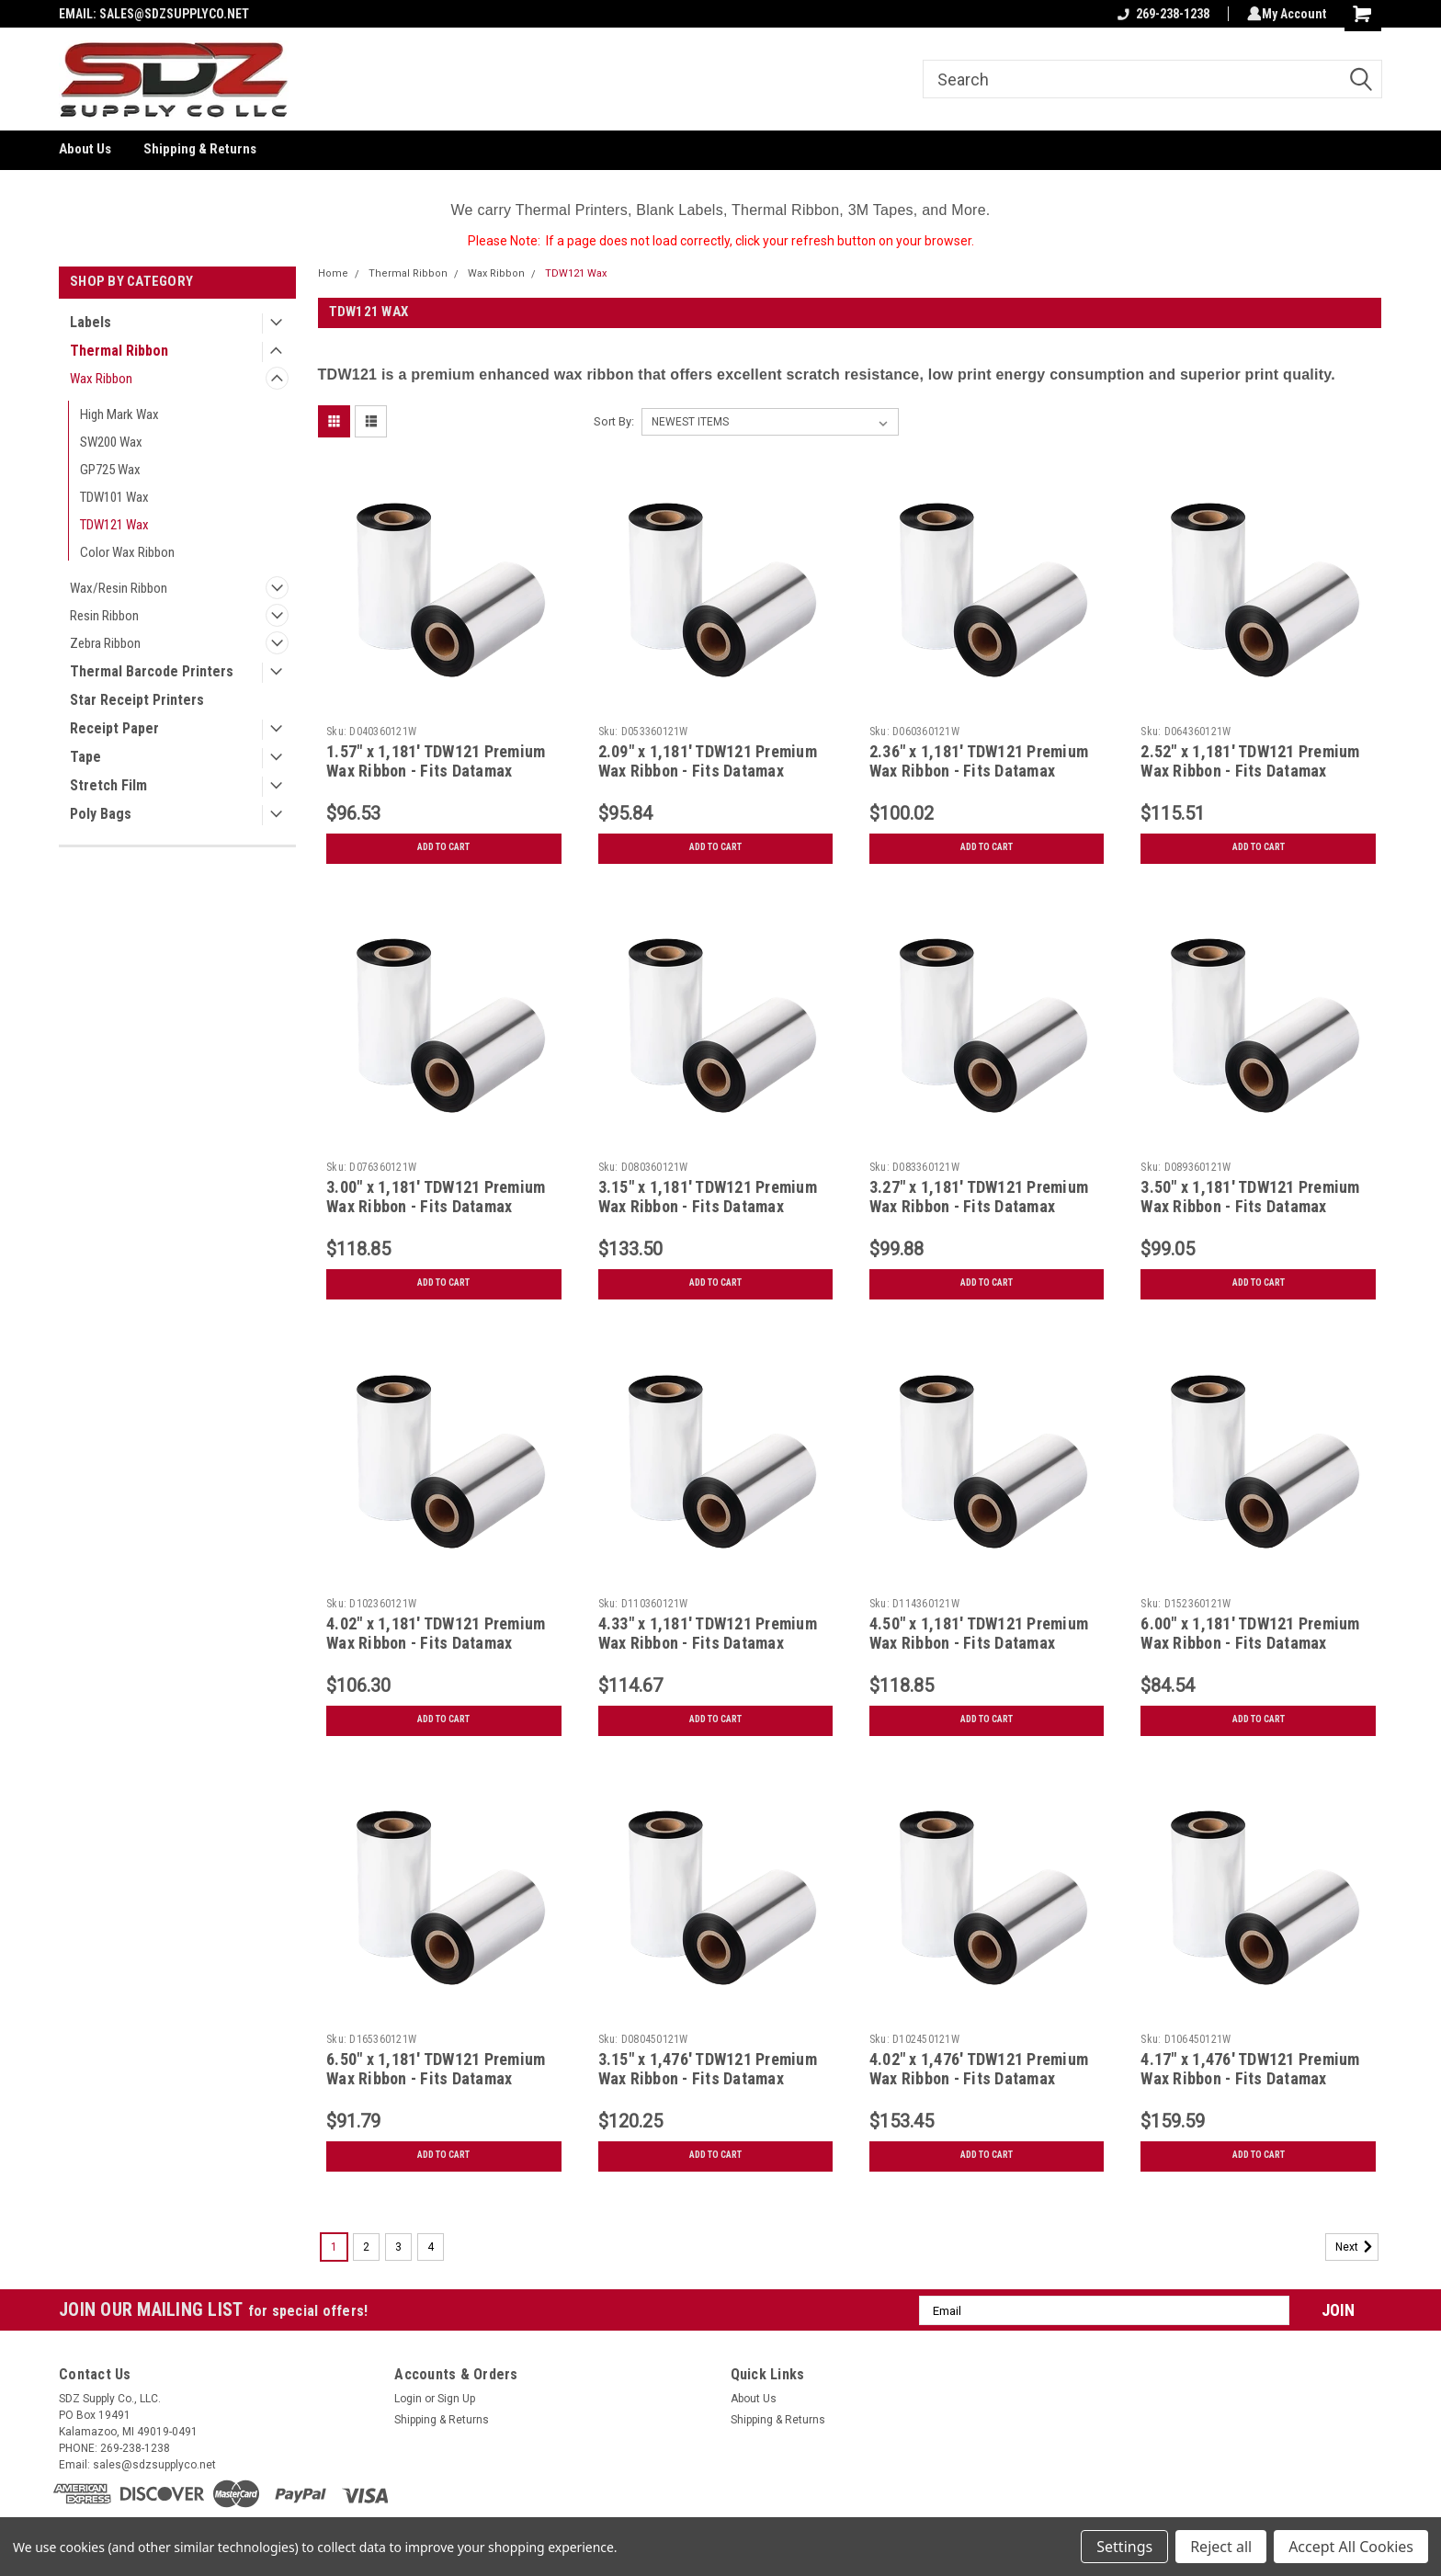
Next (1357, 2247)
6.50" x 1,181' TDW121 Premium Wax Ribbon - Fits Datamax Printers (435, 2078)
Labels (90, 322)
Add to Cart (443, 847)
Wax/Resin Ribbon (118, 588)
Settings (1124, 2546)
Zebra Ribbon (105, 643)
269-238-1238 (1160, 13)
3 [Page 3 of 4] (398, 2247)
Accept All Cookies (1350, 2546)
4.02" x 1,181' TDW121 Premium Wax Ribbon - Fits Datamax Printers (435, 1643)
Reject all (1221, 2546)
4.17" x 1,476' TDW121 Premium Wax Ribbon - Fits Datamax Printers (1249, 2078)
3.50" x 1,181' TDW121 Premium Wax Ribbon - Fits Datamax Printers (1249, 1206)
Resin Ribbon (104, 615)
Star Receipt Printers (137, 700)
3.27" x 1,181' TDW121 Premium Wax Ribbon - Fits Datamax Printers (978, 1206)
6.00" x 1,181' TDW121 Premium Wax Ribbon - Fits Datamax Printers (1249, 1643)
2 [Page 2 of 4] (366, 2247)
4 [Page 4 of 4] (430, 2247)
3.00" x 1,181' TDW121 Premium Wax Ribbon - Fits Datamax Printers (435, 1206)
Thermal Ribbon (119, 350)
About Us (85, 149)
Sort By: (614, 421)
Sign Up (456, 2398)
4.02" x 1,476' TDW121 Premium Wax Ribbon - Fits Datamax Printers (978, 2078)
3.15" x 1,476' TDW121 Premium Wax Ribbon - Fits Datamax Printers (707, 2078)
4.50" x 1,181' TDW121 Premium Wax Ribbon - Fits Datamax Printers (978, 1643)
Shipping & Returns (199, 149)
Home (333, 273)
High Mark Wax (119, 414)
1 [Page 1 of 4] (334, 2247)
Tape (85, 757)
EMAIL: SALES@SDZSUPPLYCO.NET (154, 13)
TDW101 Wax (114, 497)
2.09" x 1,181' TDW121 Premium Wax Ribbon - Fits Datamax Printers (707, 771)
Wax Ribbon (101, 378)
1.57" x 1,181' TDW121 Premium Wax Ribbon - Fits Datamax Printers (435, 771)
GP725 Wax (110, 469)
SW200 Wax (111, 442)
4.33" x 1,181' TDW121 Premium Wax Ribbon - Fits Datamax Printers (707, 1643)
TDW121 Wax (114, 524)
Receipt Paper (114, 728)
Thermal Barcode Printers (151, 671)
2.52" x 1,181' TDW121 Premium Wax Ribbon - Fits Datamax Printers (1249, 771)
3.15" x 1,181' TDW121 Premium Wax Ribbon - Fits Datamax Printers (707, 1206)
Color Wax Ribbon (127, 552)
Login (408, 2398)
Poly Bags (100, 814)
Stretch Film (108, 785)
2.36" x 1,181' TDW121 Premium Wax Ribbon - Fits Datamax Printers (978, 771)
